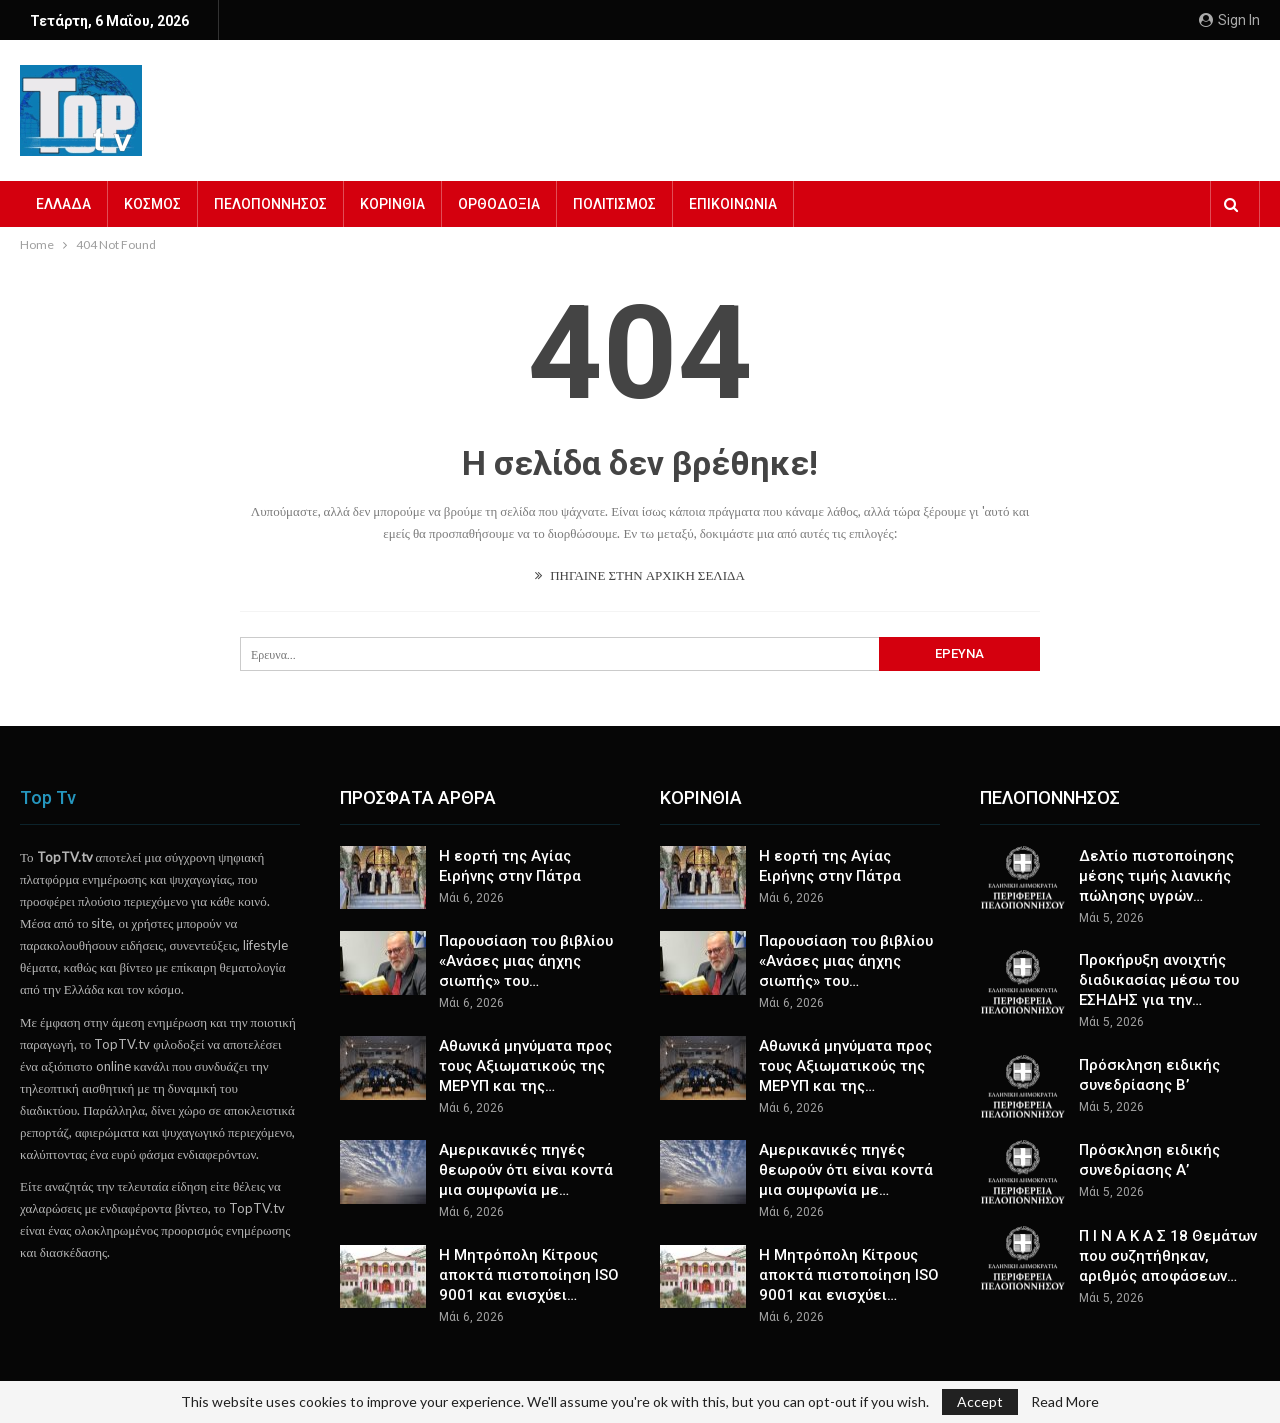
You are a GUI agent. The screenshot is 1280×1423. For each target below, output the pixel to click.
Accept (980, 1401)
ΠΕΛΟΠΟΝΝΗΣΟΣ (270, 204)
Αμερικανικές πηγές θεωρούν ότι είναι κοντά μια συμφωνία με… (526, 1170)
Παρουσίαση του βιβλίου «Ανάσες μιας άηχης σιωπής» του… (526, 961)
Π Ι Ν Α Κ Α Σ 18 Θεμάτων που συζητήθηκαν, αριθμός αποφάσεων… (1168, 1256)
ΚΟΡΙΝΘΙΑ (392, 204)
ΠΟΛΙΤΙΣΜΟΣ (614, 204)
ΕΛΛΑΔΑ (63, 204)
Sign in (1229, 20)
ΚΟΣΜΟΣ (152, 204)
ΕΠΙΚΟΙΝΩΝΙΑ (733, 204)
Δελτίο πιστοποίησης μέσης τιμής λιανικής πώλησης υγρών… (1156, 876)
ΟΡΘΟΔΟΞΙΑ (499, 204)
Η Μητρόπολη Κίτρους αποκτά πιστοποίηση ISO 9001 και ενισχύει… (529, 1275)
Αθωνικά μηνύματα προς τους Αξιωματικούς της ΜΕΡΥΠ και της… (525, 1066)
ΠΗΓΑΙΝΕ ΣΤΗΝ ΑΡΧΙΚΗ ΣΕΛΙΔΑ (640, 575)
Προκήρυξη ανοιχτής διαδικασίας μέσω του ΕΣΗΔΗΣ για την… (1159, 980)
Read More (1065, 1402)
